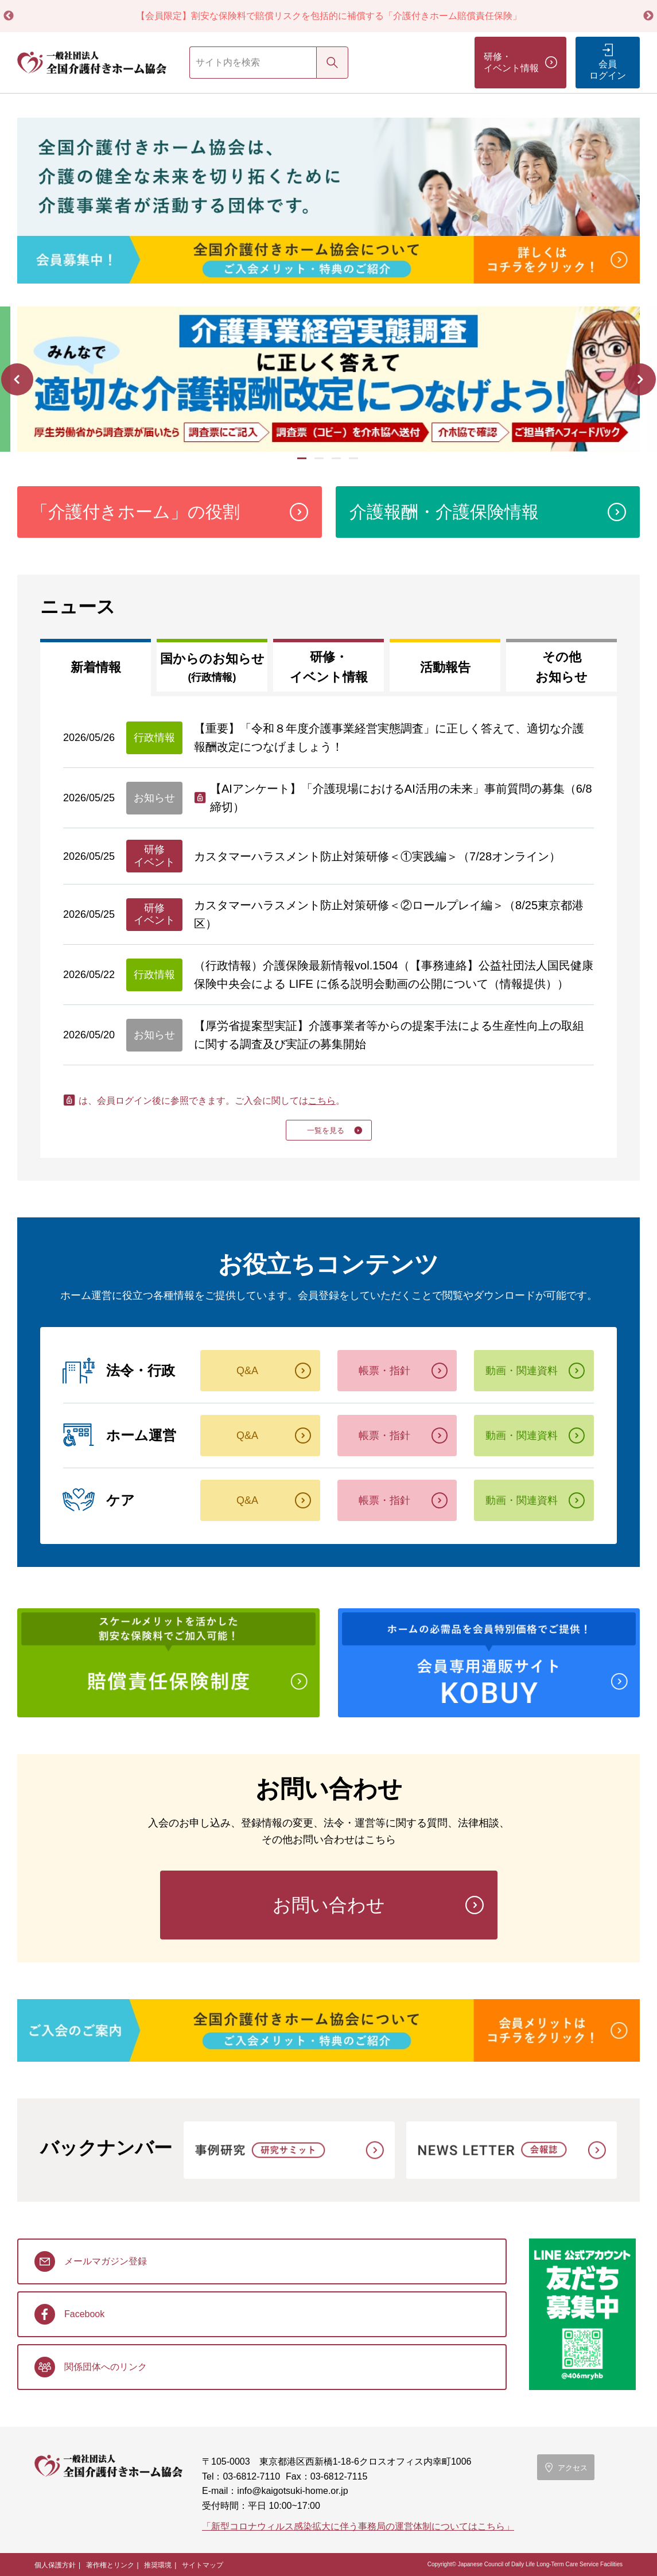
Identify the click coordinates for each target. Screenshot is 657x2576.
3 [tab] (337, 463)
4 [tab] (354, 463)
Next (648, 16)
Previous (8, 16)
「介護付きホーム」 (135, 512)
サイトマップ (202, 2565)
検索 (332, 62)
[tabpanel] (328, 379)
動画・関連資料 (521, 1370)
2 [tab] (320, 463)
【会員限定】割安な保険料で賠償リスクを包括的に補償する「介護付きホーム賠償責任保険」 (329, 16)
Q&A (247, 1370)
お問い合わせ (329, 1905)
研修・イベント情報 (511, 62)
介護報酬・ (444, 512)
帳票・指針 (384, 1370)
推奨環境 (158, 2565)
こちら (322, 1100)
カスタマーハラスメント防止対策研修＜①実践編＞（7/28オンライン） (377, 856)
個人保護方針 (55, 2565)
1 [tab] (303, 463)
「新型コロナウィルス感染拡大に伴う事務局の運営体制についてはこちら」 (358, 2526)
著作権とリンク (110, 2565)
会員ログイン (607, 69)
